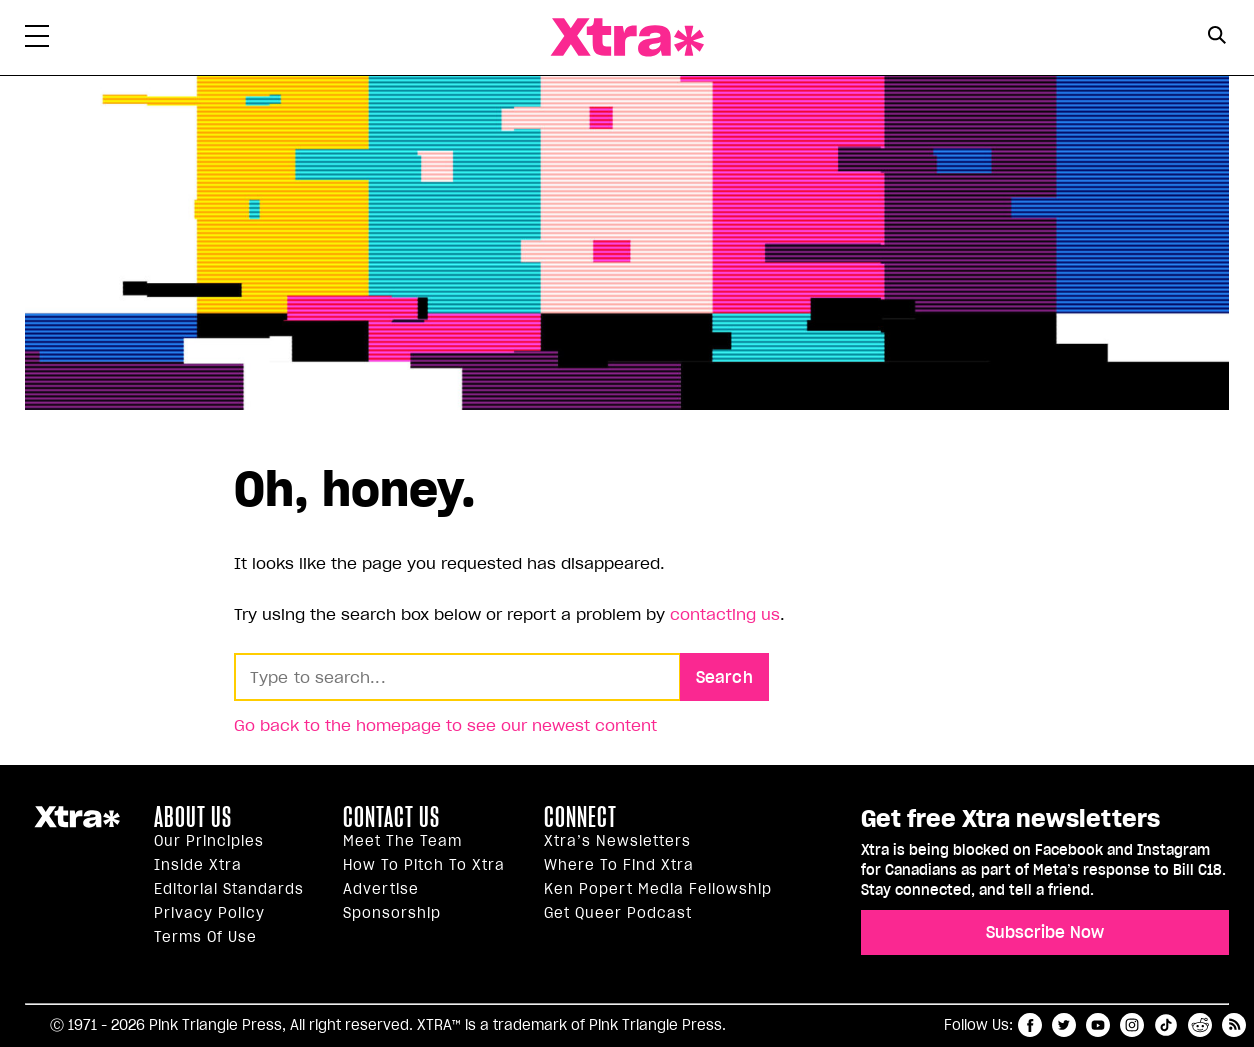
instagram (1132, 1025)
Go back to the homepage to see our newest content (445, 725)
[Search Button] (1216, 35)
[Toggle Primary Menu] (37, 40)
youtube (1098, 1025)
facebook (1030, 1025)
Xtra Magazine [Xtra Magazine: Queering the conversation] (627, 37)
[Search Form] (1216, 38)
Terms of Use (205, 937)
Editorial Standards (229, 889)
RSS (1234, 1025)
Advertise (381, 889)
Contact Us (391, 817)
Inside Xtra (198, 865)
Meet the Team (402, 841)
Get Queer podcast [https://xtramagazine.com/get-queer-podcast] (618, 913)
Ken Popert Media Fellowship (658, 889)
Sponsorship (392, 913)
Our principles (209, 841)
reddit (1200, 1025)
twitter (1064, 1025)
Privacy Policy (209, 913)
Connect (580, 817)
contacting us (725, 614)
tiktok (1166, 1025)
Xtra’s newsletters (617, 841)
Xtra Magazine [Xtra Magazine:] (77, 825)
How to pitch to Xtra (424, 865)
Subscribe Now (1045, 932)
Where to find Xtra (619, 865)
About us (193, 817)
